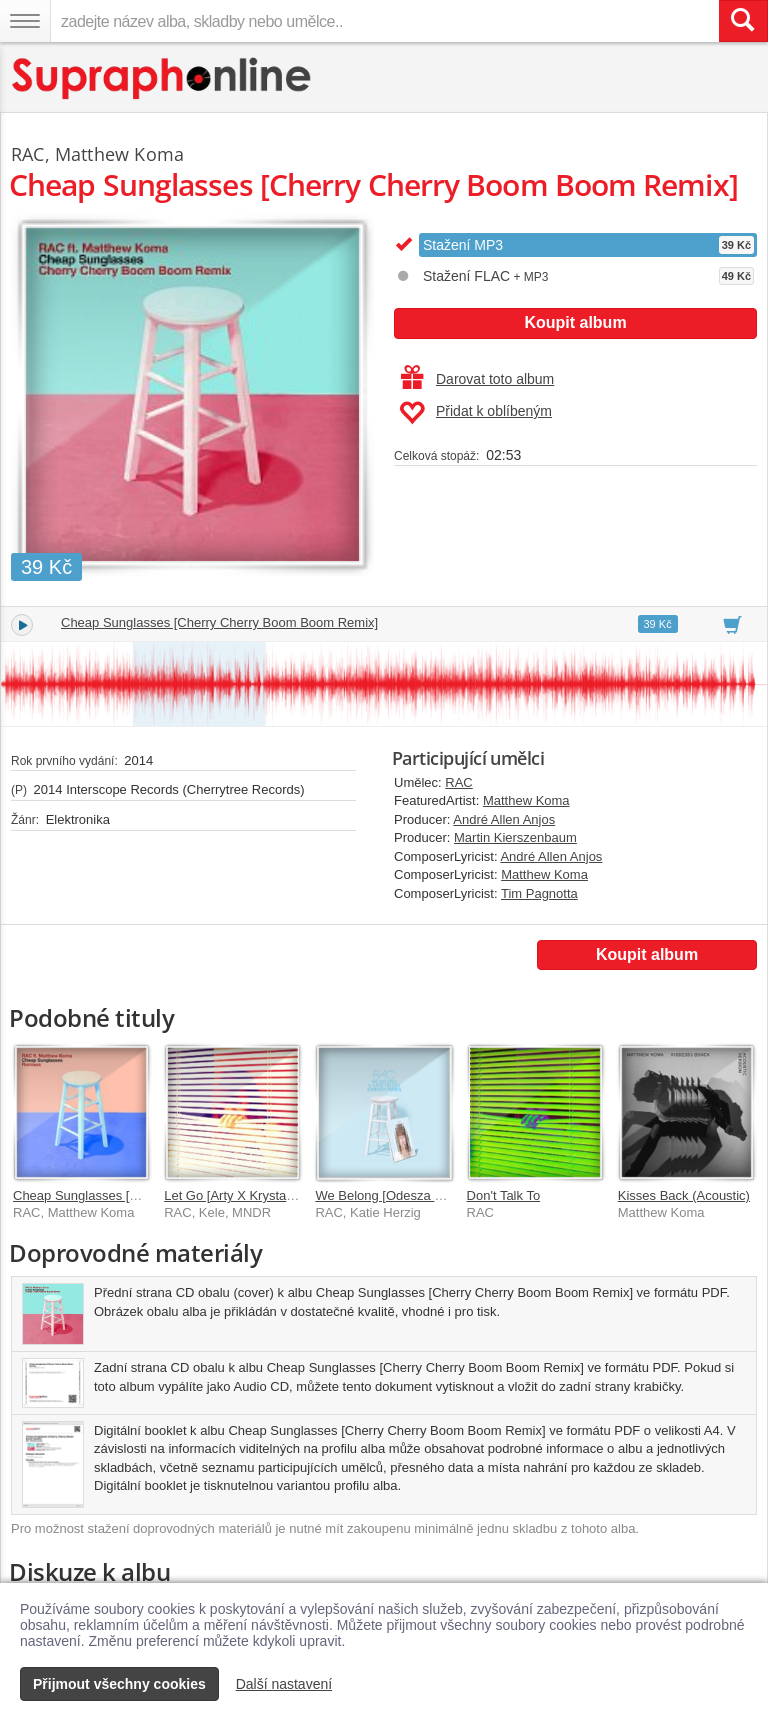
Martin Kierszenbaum (515, 837)
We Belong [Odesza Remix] (394, 1195)
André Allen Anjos (504, 819)
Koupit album (575, 322)
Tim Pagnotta (539, 893)
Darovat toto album (477, 379)
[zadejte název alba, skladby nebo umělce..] (384, 21)
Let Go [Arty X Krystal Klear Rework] (269, 1195)
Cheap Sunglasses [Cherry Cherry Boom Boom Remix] (219, 622)
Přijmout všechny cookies (119, 1684)
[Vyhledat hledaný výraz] (743, 21)
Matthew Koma (526, 800)
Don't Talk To (504, 1195)
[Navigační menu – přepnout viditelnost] (25, 21)
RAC (458, 782)
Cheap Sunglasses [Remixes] (98, 1195)
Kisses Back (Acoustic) (684, 1195)
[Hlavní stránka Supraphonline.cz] (162, 78)
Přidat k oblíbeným (475, 413)
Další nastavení (284, 1684)
